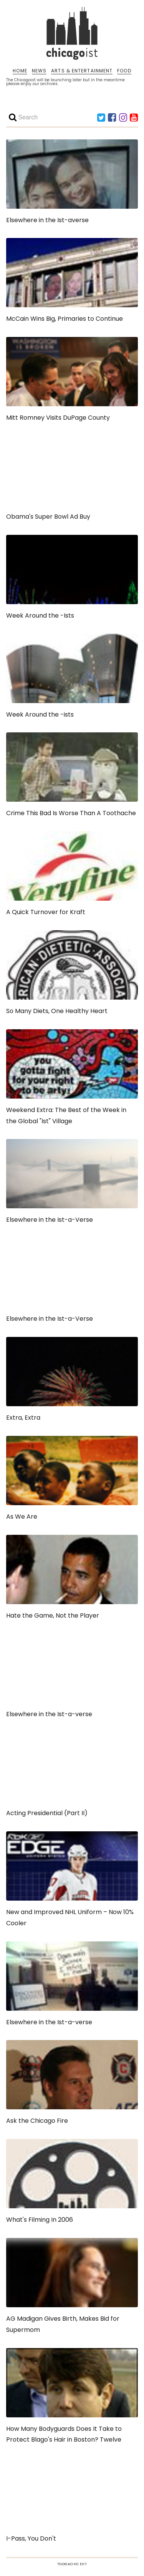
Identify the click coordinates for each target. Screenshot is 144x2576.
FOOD (124, 71)
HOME (20, 71)
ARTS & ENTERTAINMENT (82, 71)
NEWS (39, 71)
